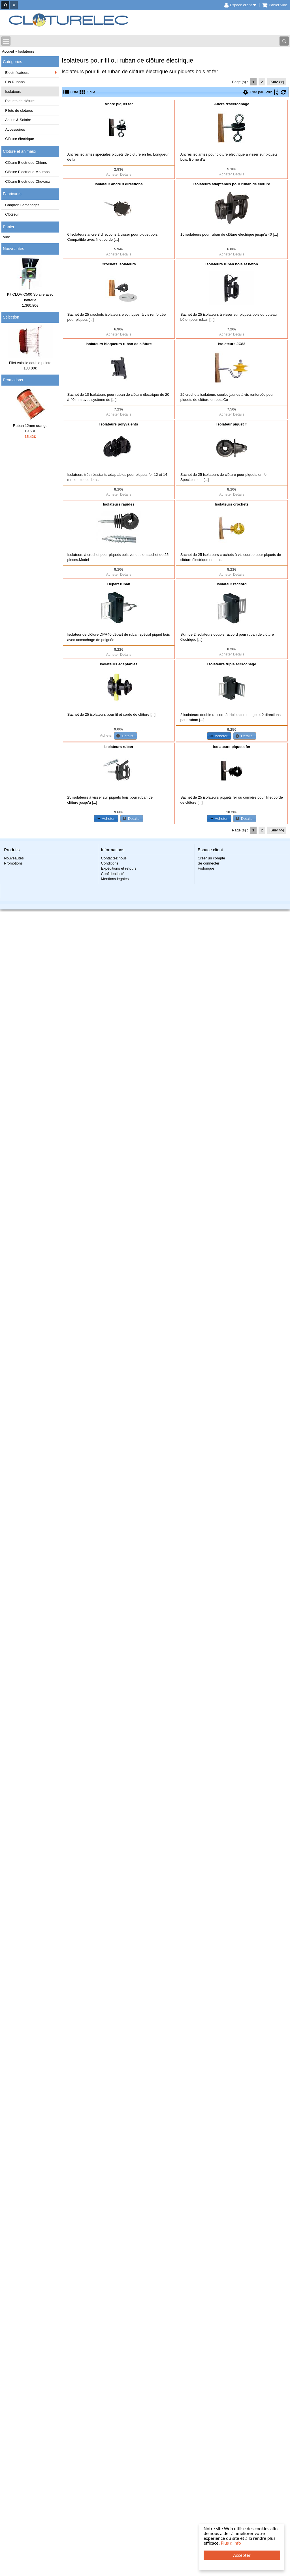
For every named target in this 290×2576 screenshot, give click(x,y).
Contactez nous (114, 858)
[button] (125, 735)
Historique (206, 868)
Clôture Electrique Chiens (26, 162)
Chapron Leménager (22, 205)
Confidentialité (112, 874)
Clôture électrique (19, 139)
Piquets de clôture (20, 101)
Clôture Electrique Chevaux (27, 181)
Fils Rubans (15, 82)
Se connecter (208, 863)
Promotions (13, 380)
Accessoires (15, 129)
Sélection (11, 317)
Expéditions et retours (119, 868)
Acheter (112, 174)
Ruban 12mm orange (30, 425)
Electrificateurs (17, 72)
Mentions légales (115, 879)
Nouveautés (13, 248)
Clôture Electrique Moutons (27, 172)
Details (125, 174)
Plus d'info (231, 2543)
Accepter (241, 2555)
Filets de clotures (19, 110)
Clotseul (11, 214)
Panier (8, 227)
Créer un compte (211, 858)
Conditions (109, 863)
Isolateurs (13, 91)
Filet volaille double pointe (30, 363)
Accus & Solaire (18, 120)
